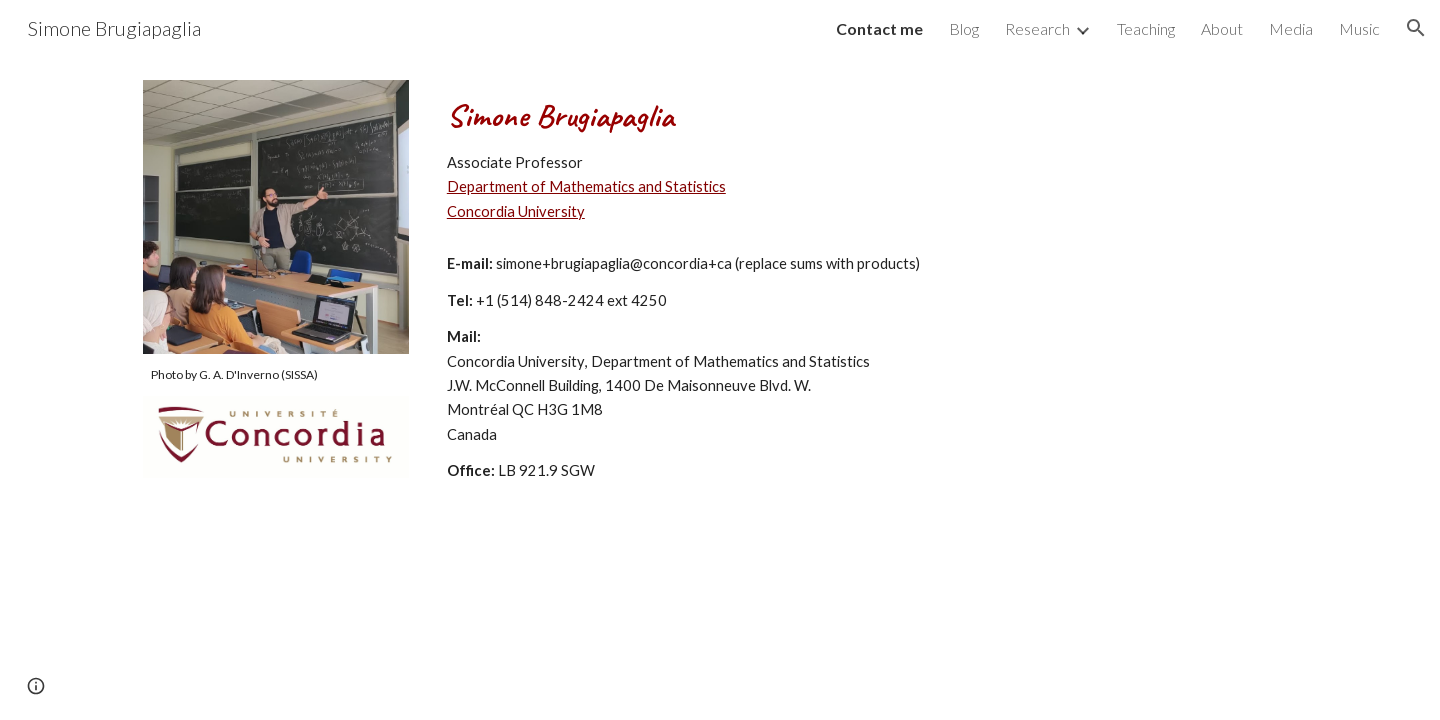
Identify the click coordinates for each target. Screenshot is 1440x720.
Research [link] (1037, 28)
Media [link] (1291, 28)
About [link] (1222, 28)
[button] (1416, 28)
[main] (276, 375)
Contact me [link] (879, 28)
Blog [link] (964, 28)
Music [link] (1359, 28)
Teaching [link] (1146, 28)
